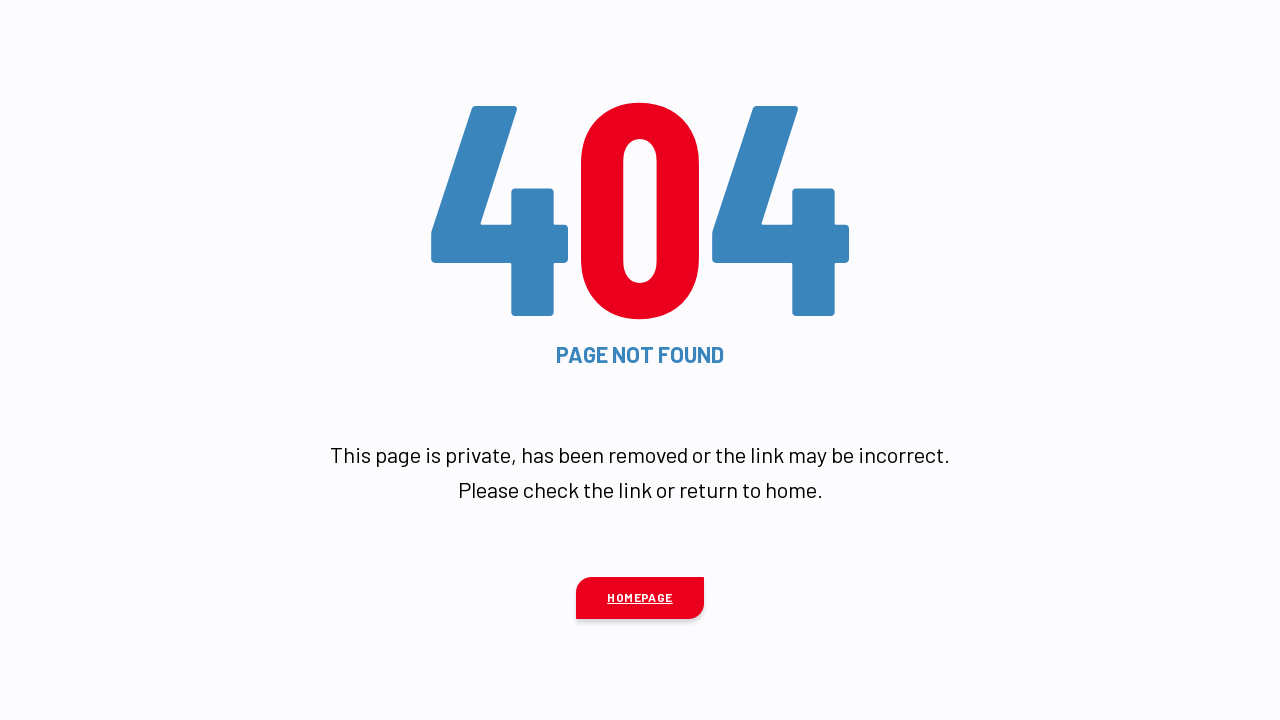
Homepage (640, 597)
